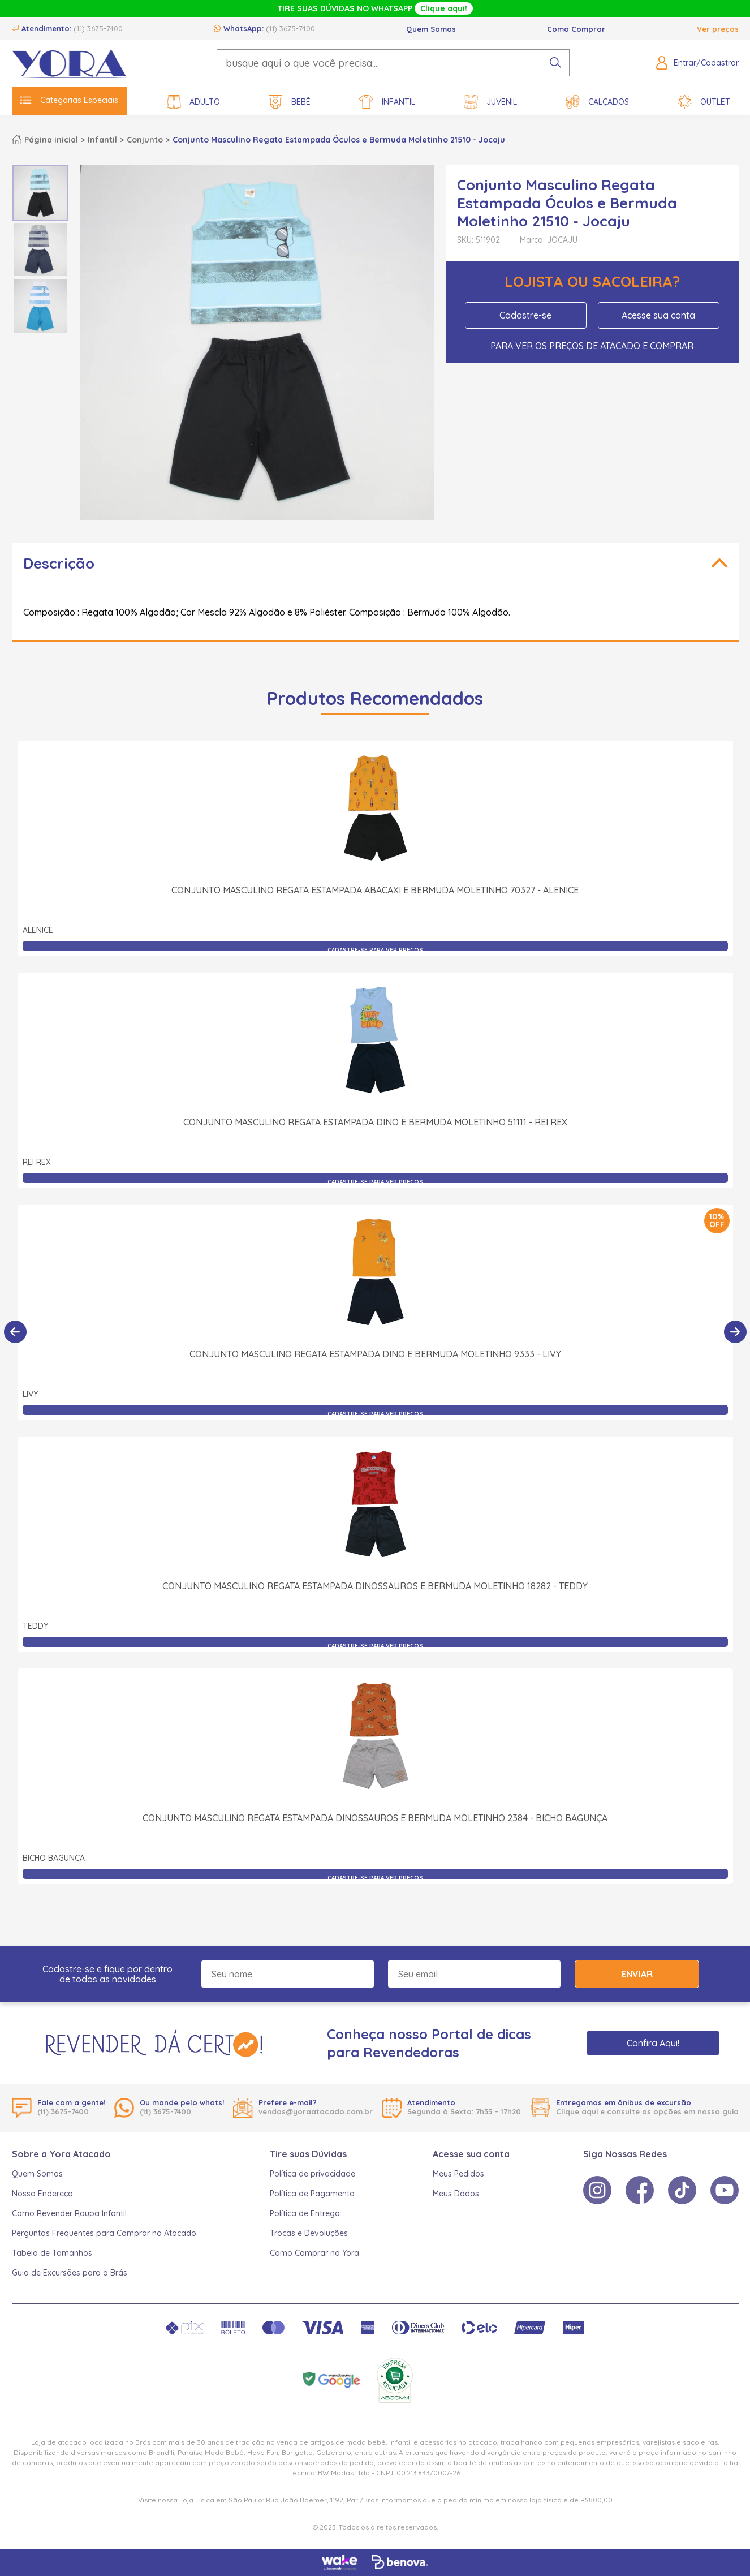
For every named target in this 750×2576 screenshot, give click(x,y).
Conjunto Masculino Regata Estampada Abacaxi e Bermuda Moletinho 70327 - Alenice (375, 890)
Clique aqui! (443, 8)
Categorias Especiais (69, 100)
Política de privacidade (312, 2174)
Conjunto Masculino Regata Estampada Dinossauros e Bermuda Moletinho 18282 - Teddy (375, 1586)
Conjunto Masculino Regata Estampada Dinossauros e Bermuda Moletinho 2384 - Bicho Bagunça (375, 1818)
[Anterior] (15, 1332)
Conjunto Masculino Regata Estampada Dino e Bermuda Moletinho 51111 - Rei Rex (375, 1122)
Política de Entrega (305, 2213)
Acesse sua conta (658, 315)
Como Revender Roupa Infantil (69, 2213)
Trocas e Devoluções (309, 2233)
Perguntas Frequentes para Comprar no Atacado (104, 2233)
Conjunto (145, 140)
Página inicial (51, 140)
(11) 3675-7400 (98, 28)
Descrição (58, 563)
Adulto (193, 102)
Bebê (290, 102)
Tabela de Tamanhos (52, 2253)
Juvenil (490, 102)
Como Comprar (576, 28)
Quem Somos (431, 28)
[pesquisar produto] (555, 62)
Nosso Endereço (42, 2193)
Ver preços (718, 28)
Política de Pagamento (312, 2193)
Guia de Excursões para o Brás (69, 2273)
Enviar (637, 1974)
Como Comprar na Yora (314, 2253)
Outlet (704, 102)
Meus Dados (456, 2193)
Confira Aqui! (653, 2043)
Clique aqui (577, 2111)
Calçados (597, 102)
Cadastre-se (525, 315)
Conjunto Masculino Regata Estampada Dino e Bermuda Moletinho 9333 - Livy (375, 1354)
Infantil (387, 102)
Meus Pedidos (458, 2174)
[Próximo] (735, 1332)
